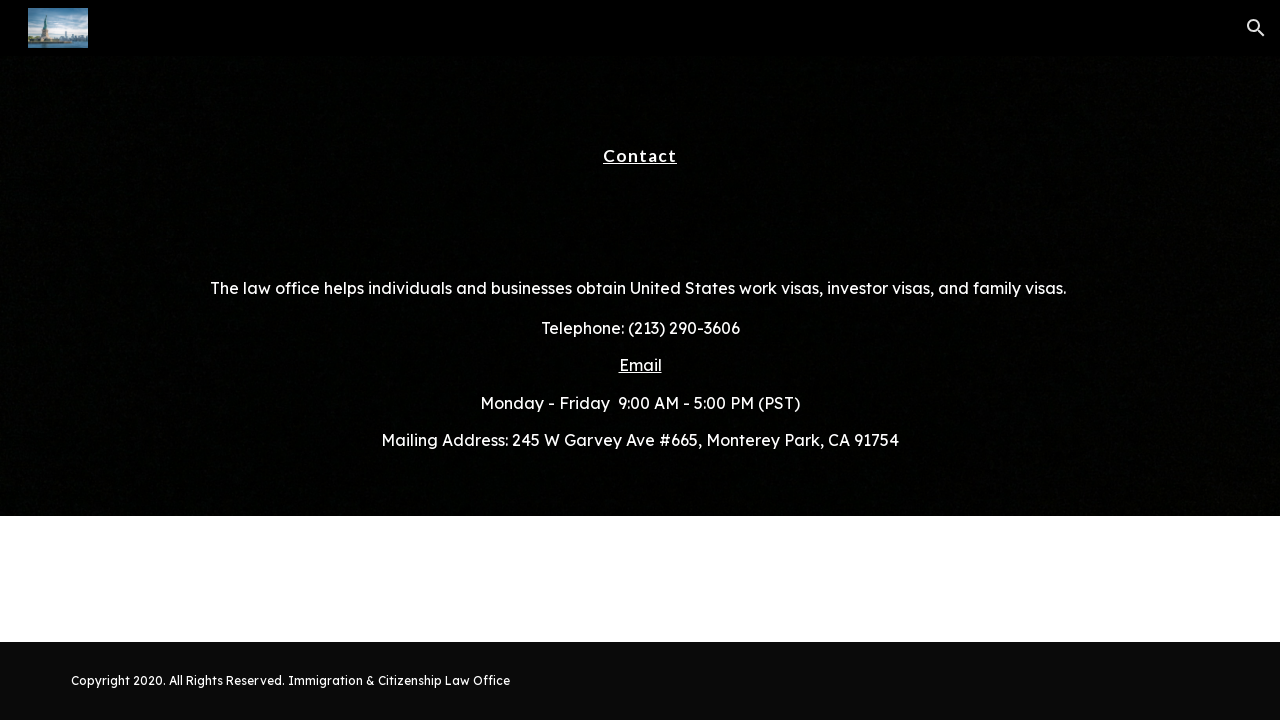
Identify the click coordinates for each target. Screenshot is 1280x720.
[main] (640, 147)
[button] (1256, 28)
